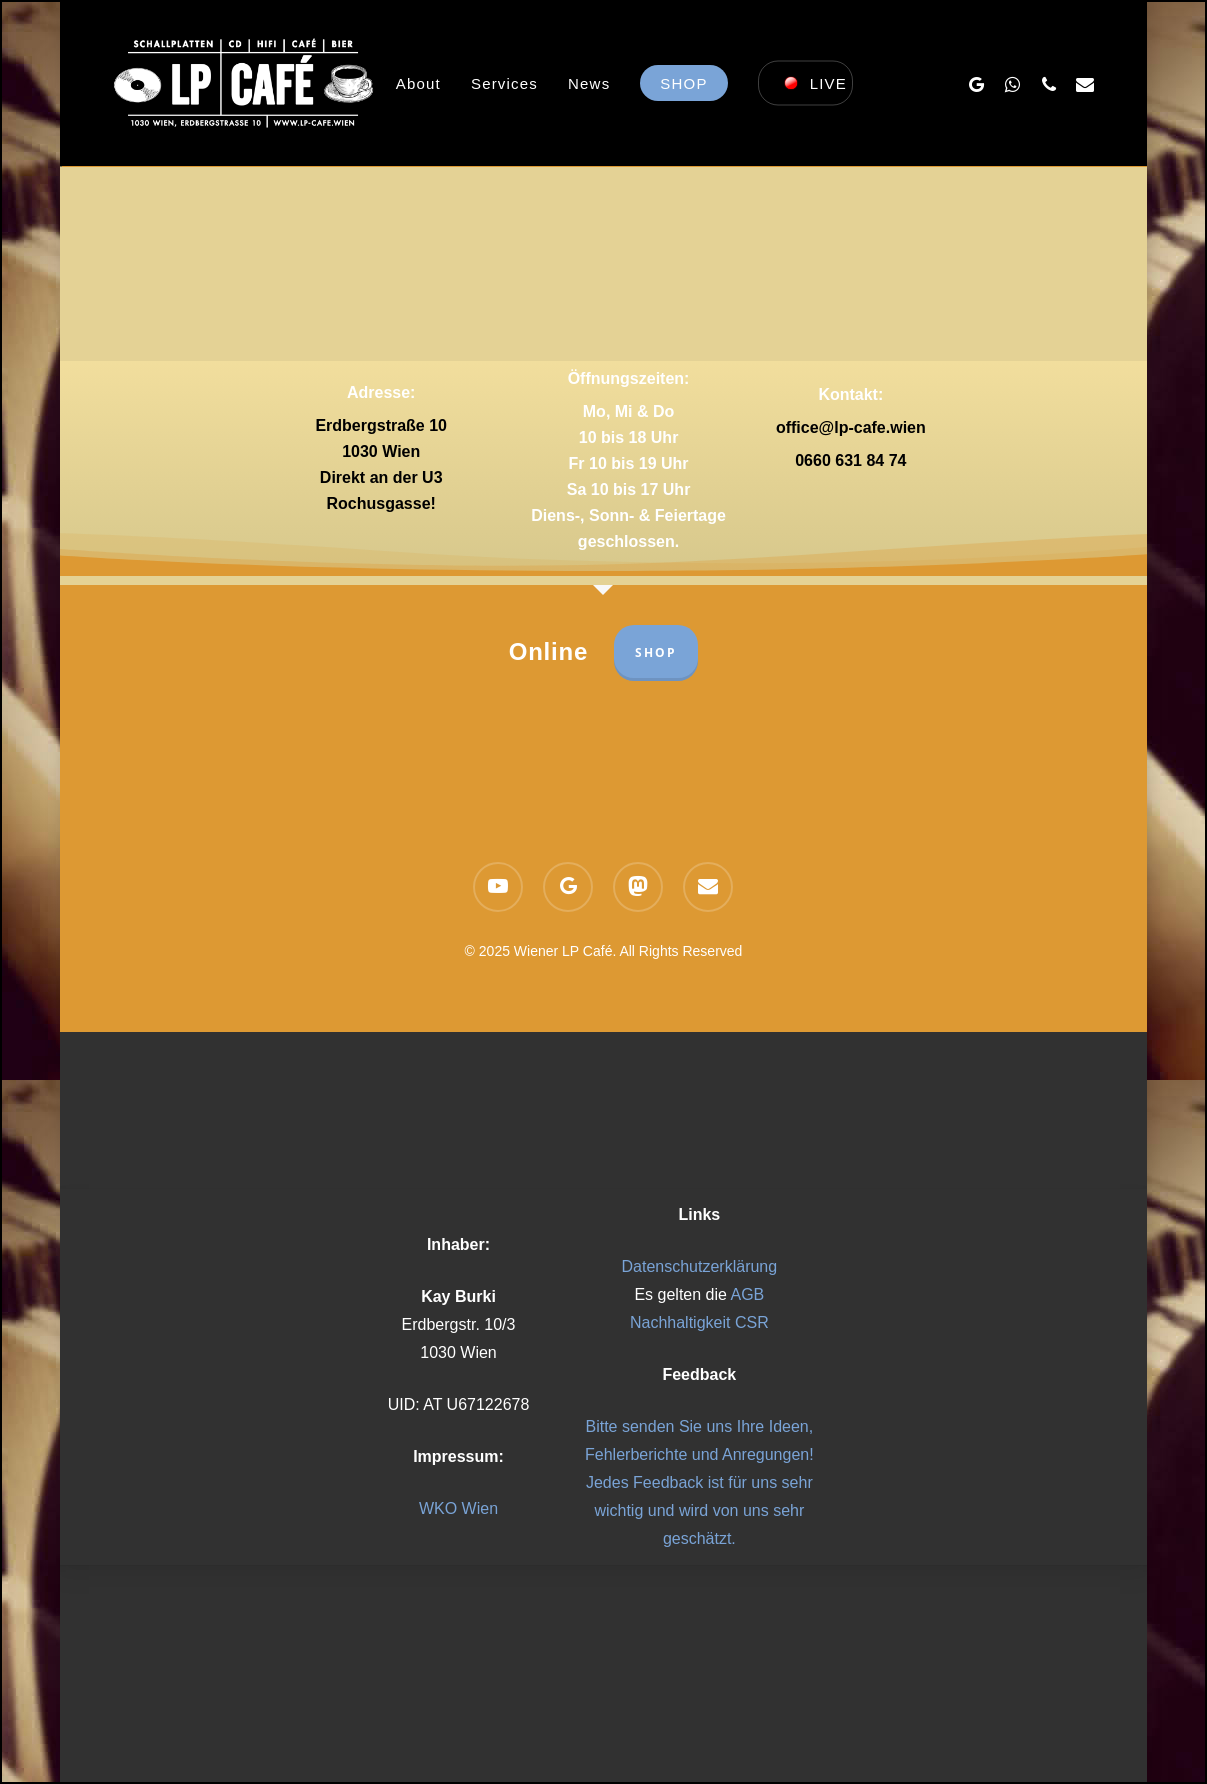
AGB (747, 1294)
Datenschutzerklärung (700, 1266)
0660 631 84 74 (850, 460)
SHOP (656, 652)
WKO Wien (458, 1508)
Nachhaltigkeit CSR (699, 1322)
